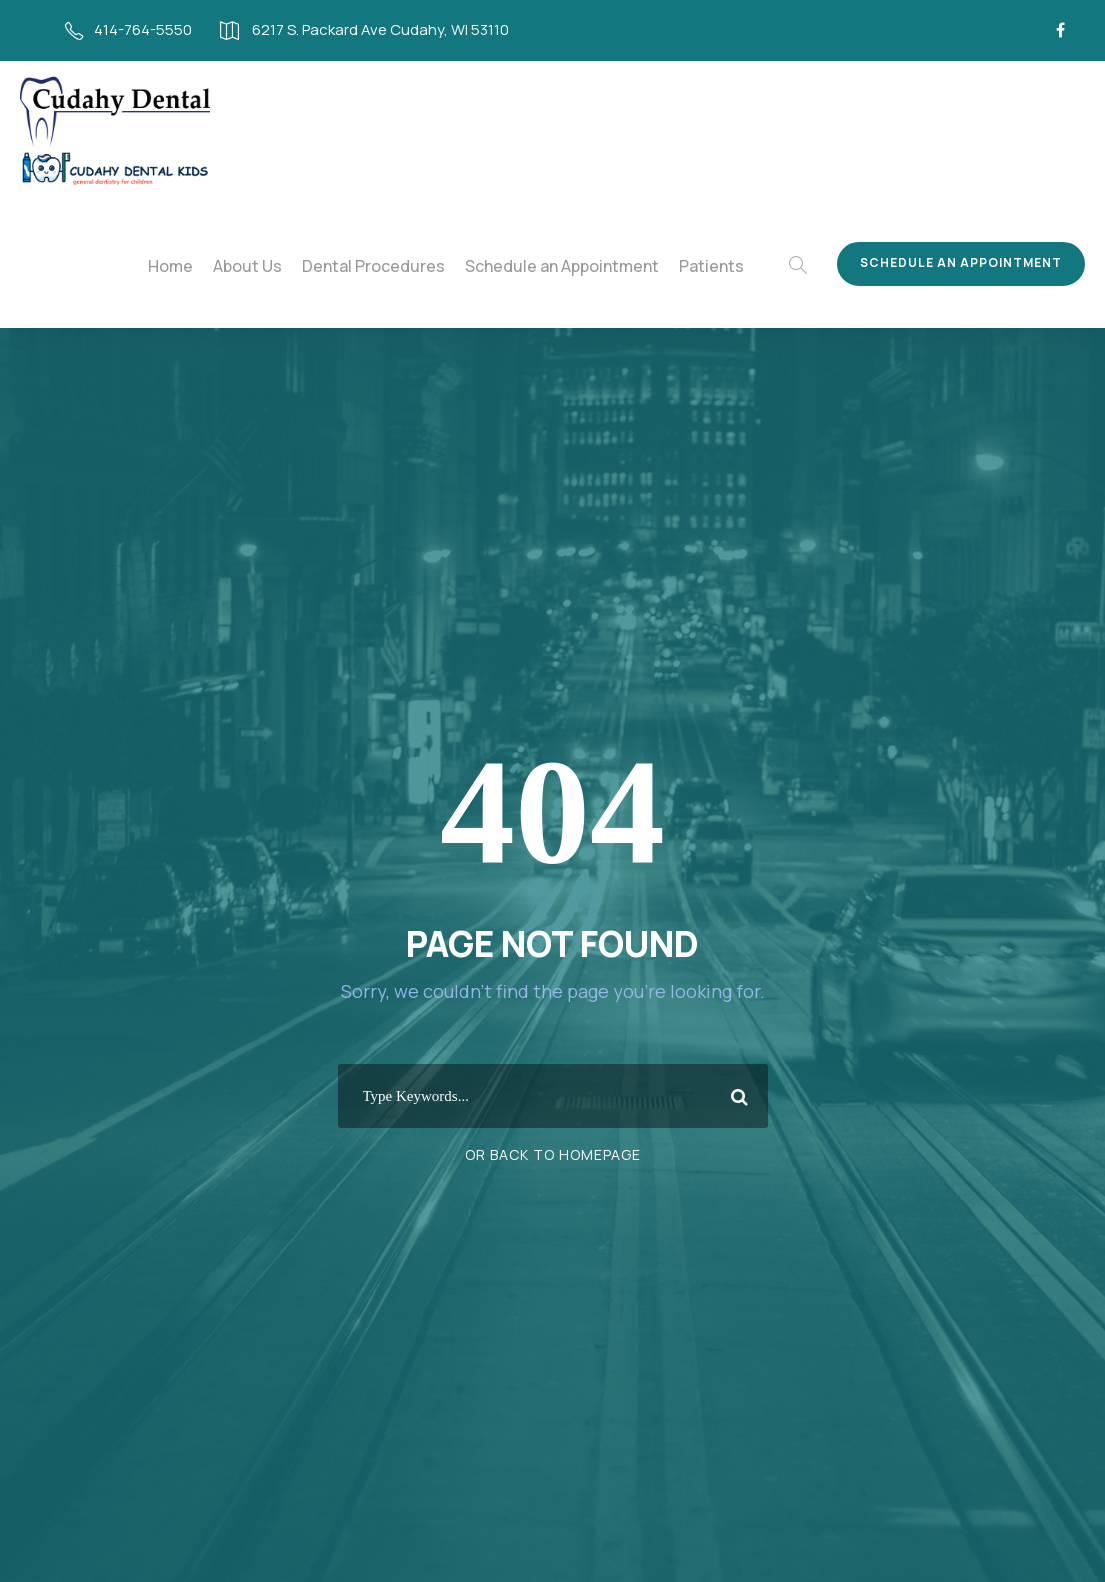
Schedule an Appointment (577, 266)
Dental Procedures (400, 266)
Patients (718, 266)
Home (206, 266)
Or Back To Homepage (552, 1155)
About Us (281, 266)
